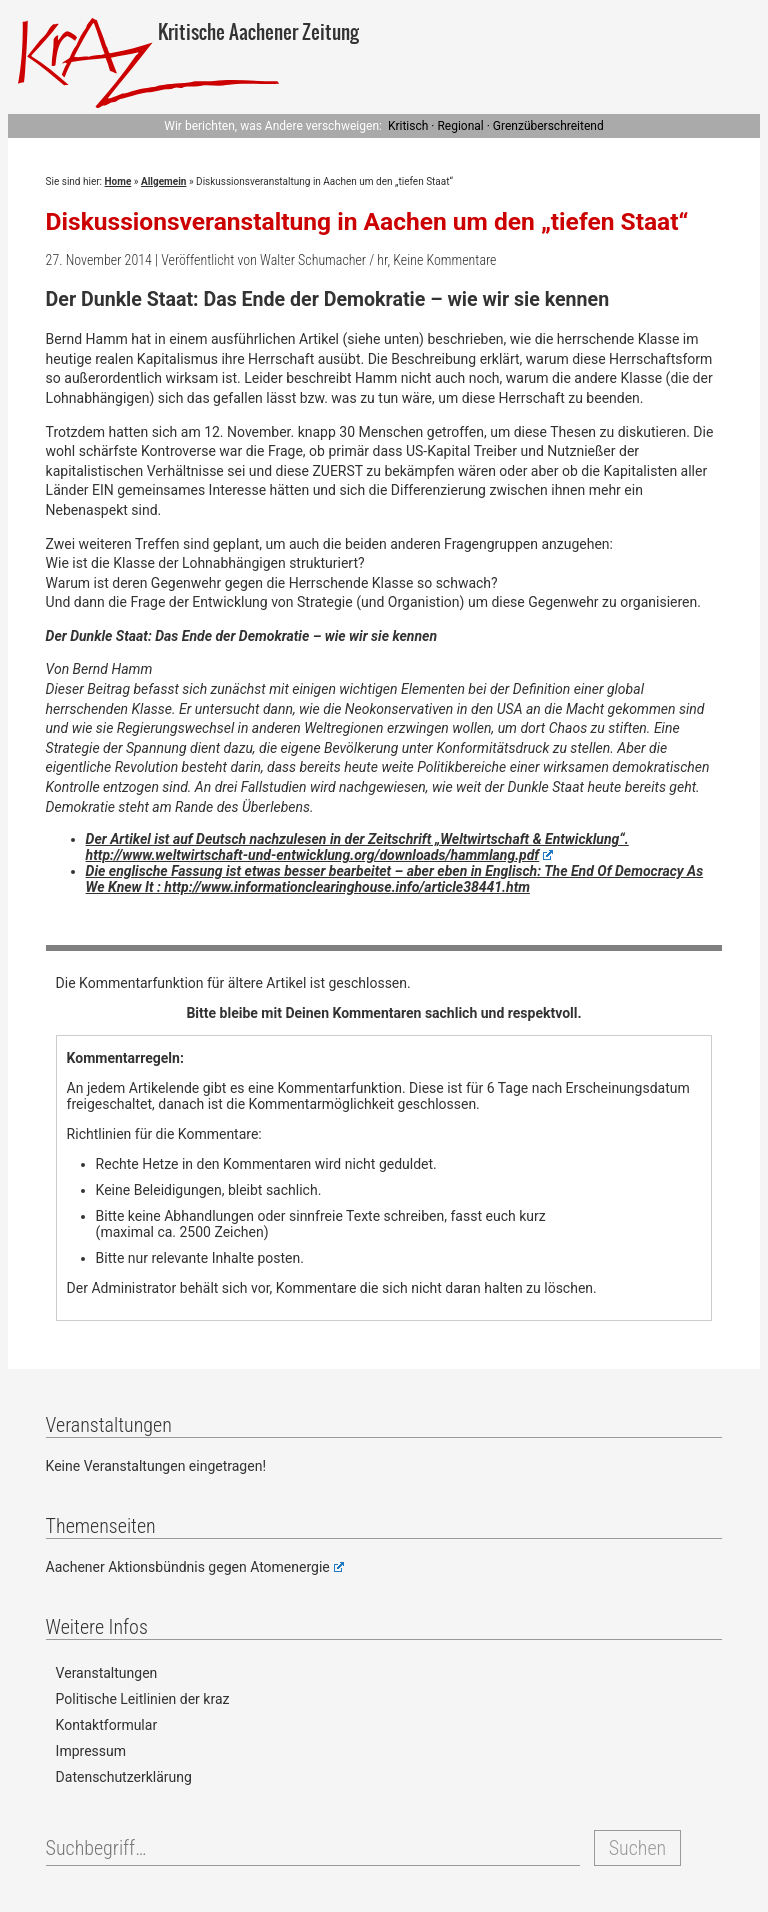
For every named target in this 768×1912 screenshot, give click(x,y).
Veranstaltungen (107, 1673)
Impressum (91, 1751)
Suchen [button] (637, 1848)
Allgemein (163, 181)
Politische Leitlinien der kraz (143, 1699)
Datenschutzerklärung (124, 1777)
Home (118, 181)
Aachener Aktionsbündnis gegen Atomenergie (195, 1567)
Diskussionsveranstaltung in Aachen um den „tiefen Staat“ (367, 221)
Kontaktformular (107, 1725)
